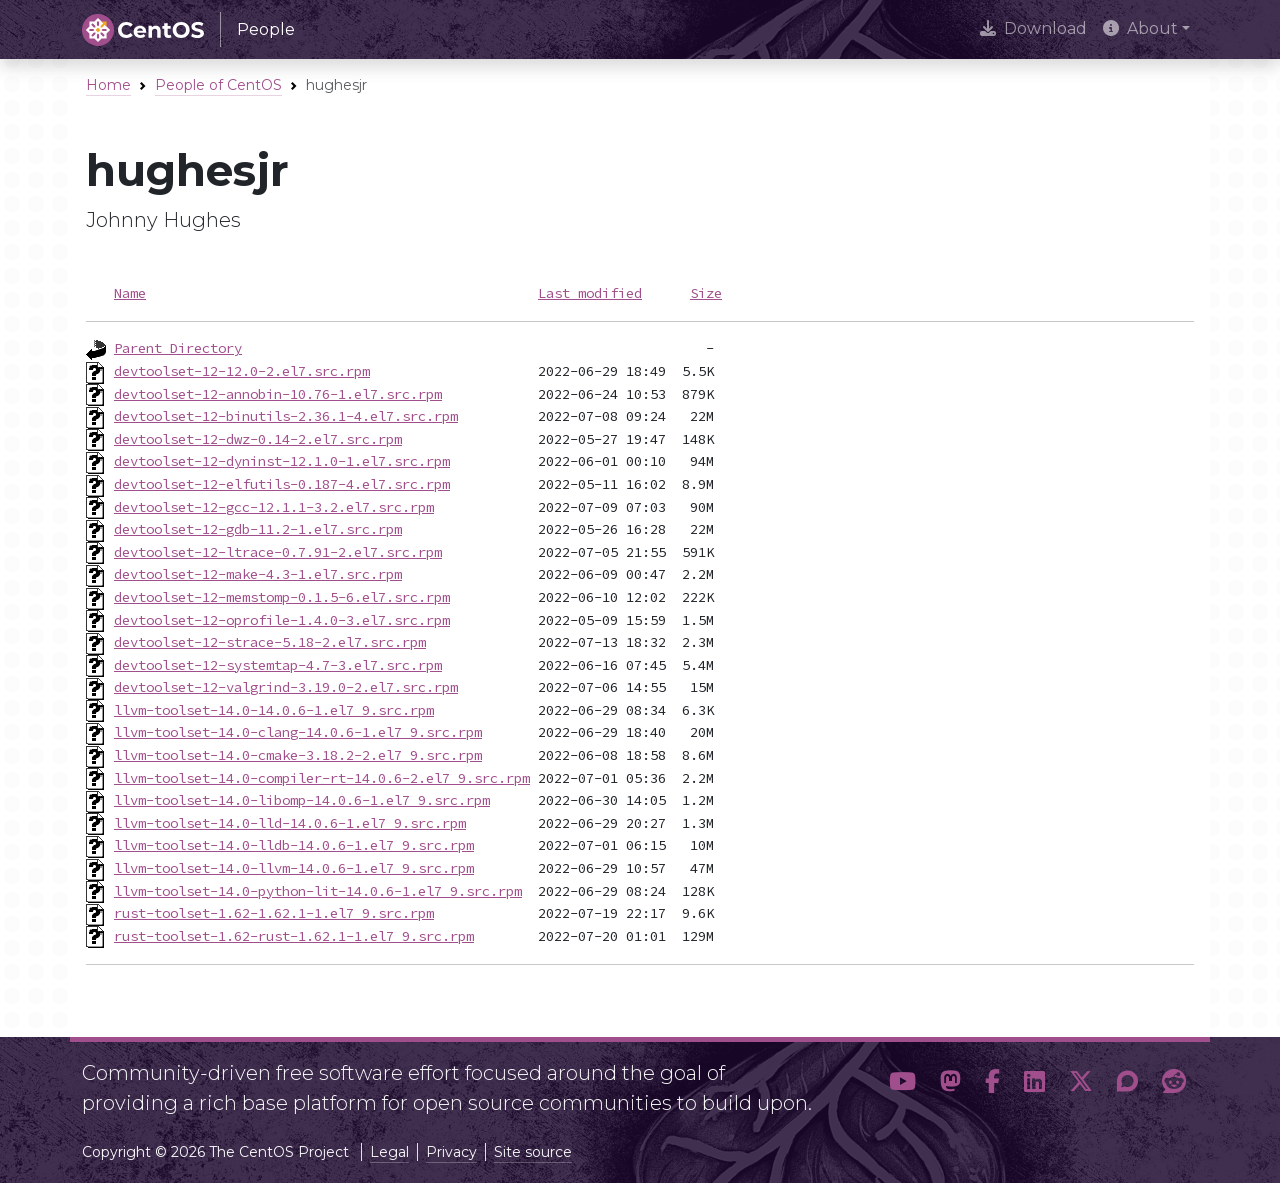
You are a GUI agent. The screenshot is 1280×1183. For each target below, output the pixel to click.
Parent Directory (178, 348)
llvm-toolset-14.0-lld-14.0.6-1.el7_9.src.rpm (290, 823)
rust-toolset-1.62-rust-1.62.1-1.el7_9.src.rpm (294, 936)
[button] (902, 1082)
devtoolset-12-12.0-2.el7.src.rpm (242, 371)
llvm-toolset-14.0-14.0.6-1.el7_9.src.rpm (274, 710)
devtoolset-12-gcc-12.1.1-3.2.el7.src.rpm (274, 507)
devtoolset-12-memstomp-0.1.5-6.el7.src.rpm (282, 597)
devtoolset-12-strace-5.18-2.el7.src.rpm (270, 642)
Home (108, 85)
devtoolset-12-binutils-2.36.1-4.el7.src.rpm (286, 416)
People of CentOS (218, 85)
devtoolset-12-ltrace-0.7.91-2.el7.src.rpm (278, 552)
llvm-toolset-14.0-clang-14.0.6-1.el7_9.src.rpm (298, 732)
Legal (389, 1152)
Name (130, 293)
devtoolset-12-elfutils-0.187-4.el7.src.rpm (282, 484)
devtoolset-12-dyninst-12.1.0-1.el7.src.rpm (282, 461)
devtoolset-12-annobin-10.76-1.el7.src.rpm (278, 394)
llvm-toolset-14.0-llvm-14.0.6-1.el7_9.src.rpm (294, 868)
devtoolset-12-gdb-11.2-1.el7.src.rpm (258, 529)
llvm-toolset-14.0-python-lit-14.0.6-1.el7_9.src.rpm (318, 891)
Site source (533, 1152)
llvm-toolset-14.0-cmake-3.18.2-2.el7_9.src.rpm (298, 755)
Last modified (590, 293)
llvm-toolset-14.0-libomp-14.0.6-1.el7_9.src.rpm (302, 800)
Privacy (451, 1152)
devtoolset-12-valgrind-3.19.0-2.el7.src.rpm (286, 687)
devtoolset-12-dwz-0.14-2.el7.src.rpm (258, 439)
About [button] (1140, 28)
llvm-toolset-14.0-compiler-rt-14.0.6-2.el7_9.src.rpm (322, 778)
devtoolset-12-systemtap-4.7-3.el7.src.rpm (278, 665)
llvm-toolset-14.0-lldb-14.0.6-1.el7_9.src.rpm (294, 845)
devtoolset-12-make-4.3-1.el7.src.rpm (258, 574)
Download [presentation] (1033, 28)
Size (706, 293)
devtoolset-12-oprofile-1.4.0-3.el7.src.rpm (282, 620)
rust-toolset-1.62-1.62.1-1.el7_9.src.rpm (274, 913)
